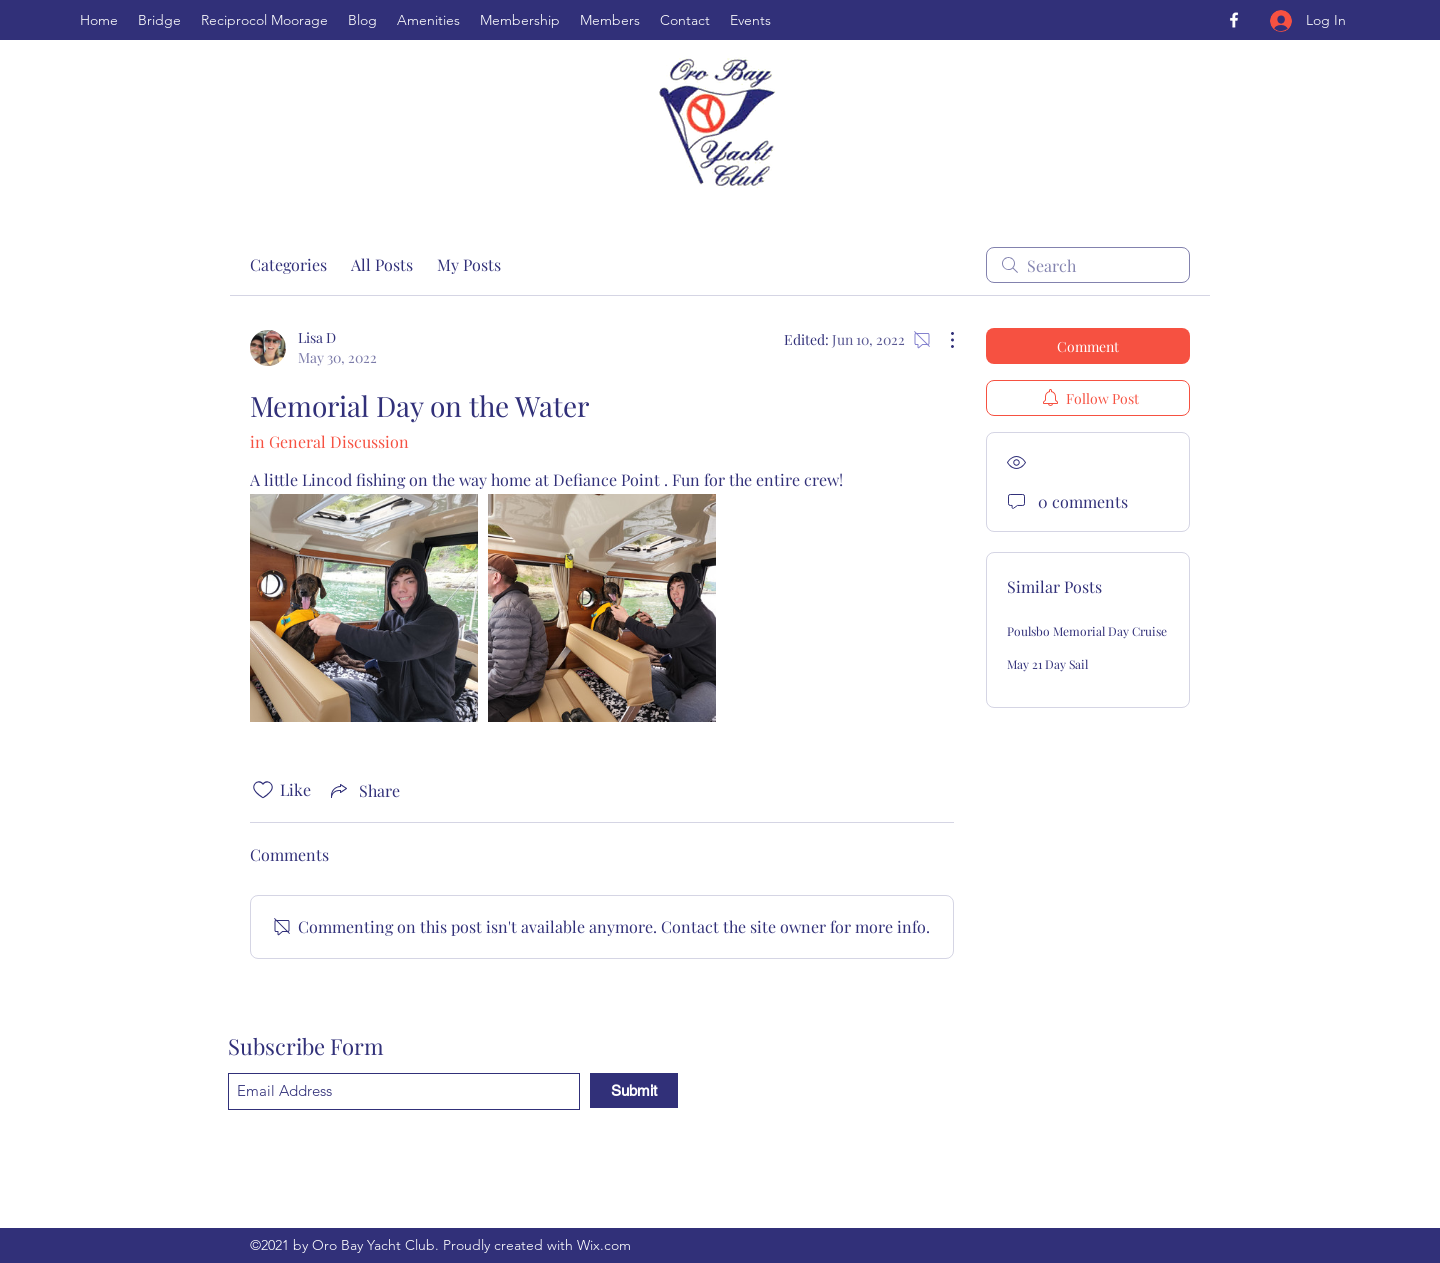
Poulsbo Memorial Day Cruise (1087, 631)
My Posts (469, 264)
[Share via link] (363, 790)
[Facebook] (1234, 20)
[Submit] (634, 1090)
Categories (288, 264)
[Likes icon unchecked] (263, 790)
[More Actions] (942, 340)
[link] (364, 608)
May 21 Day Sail (1047, 664)
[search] (1088, 265)
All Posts (382, 264)
